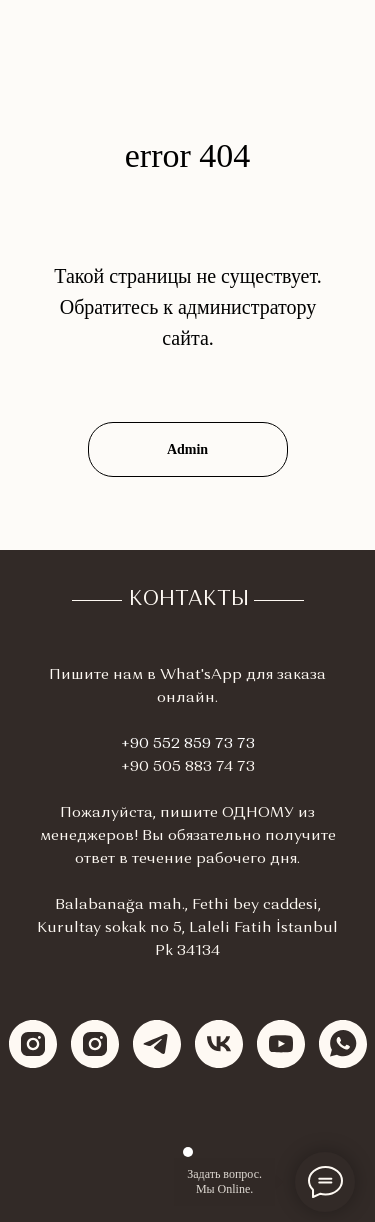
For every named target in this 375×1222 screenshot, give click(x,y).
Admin (187, 449)
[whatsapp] (343, 1044)
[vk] (219, 1044)
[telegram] (157, 1044)
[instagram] (33, 1044)
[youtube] (281, 1044)
